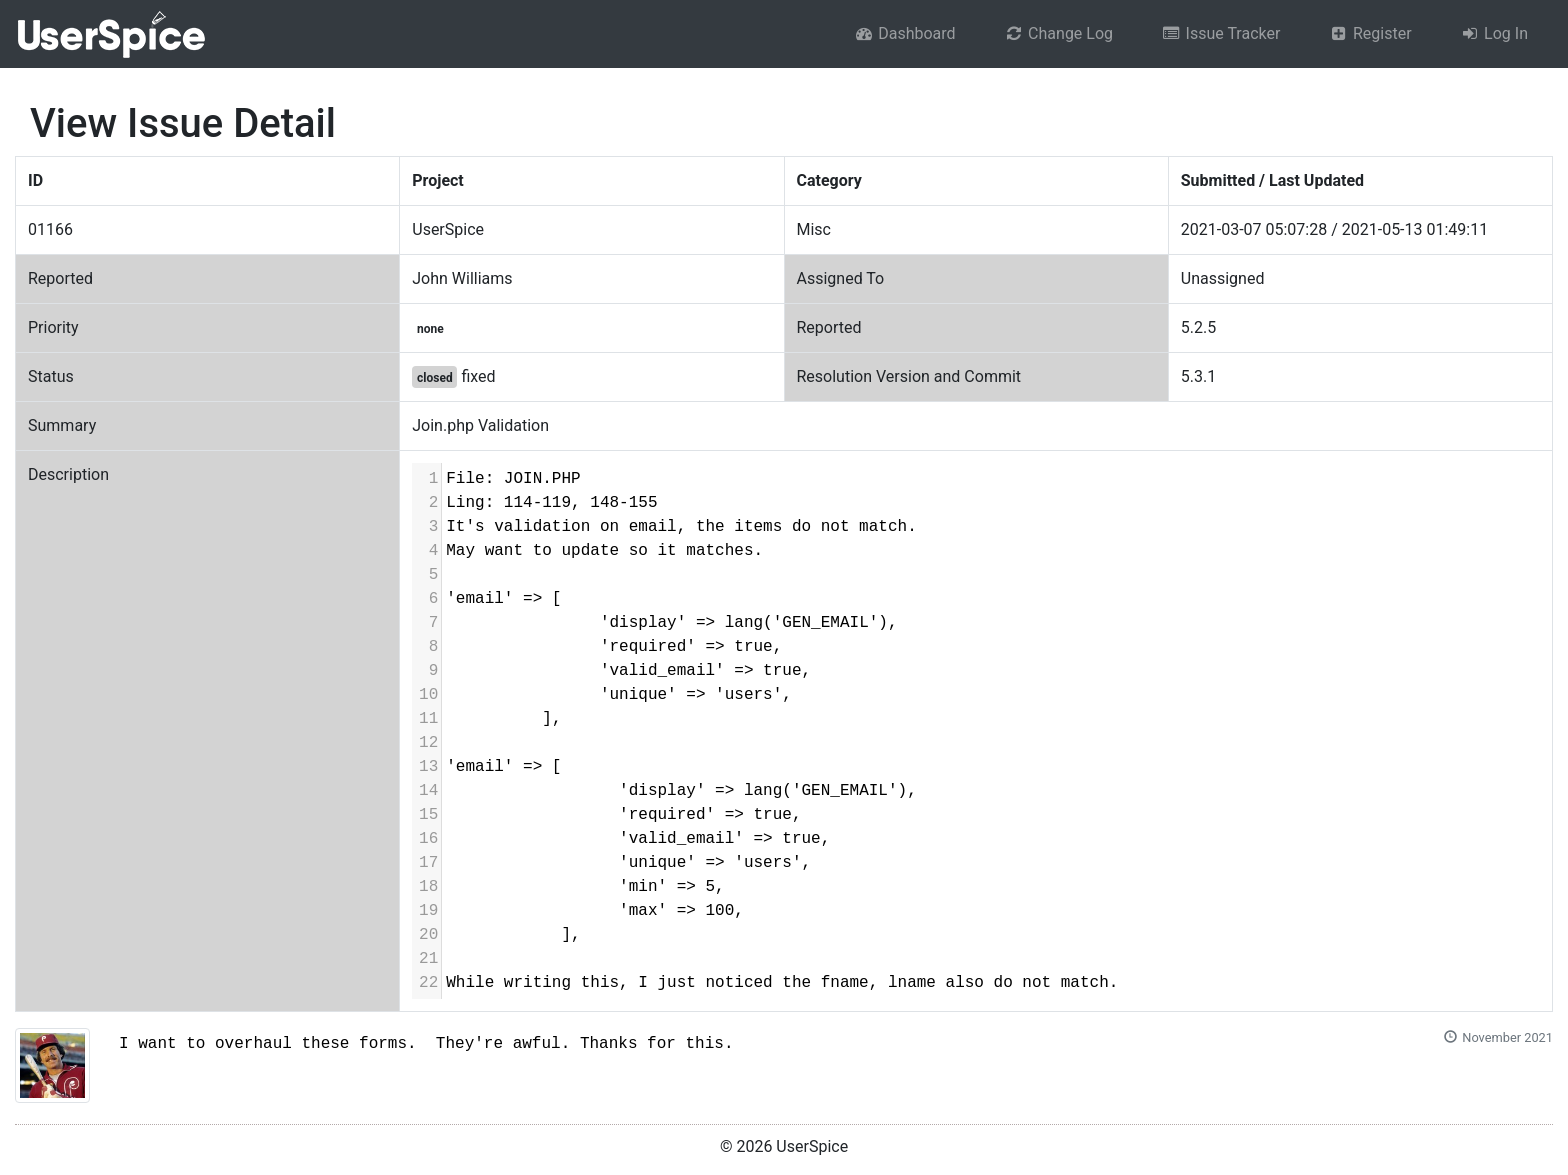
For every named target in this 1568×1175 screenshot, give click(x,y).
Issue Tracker (1220, 33)
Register (1369, 33)
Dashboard (905, 33)
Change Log (1058, 33)
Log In (1494, 33)
